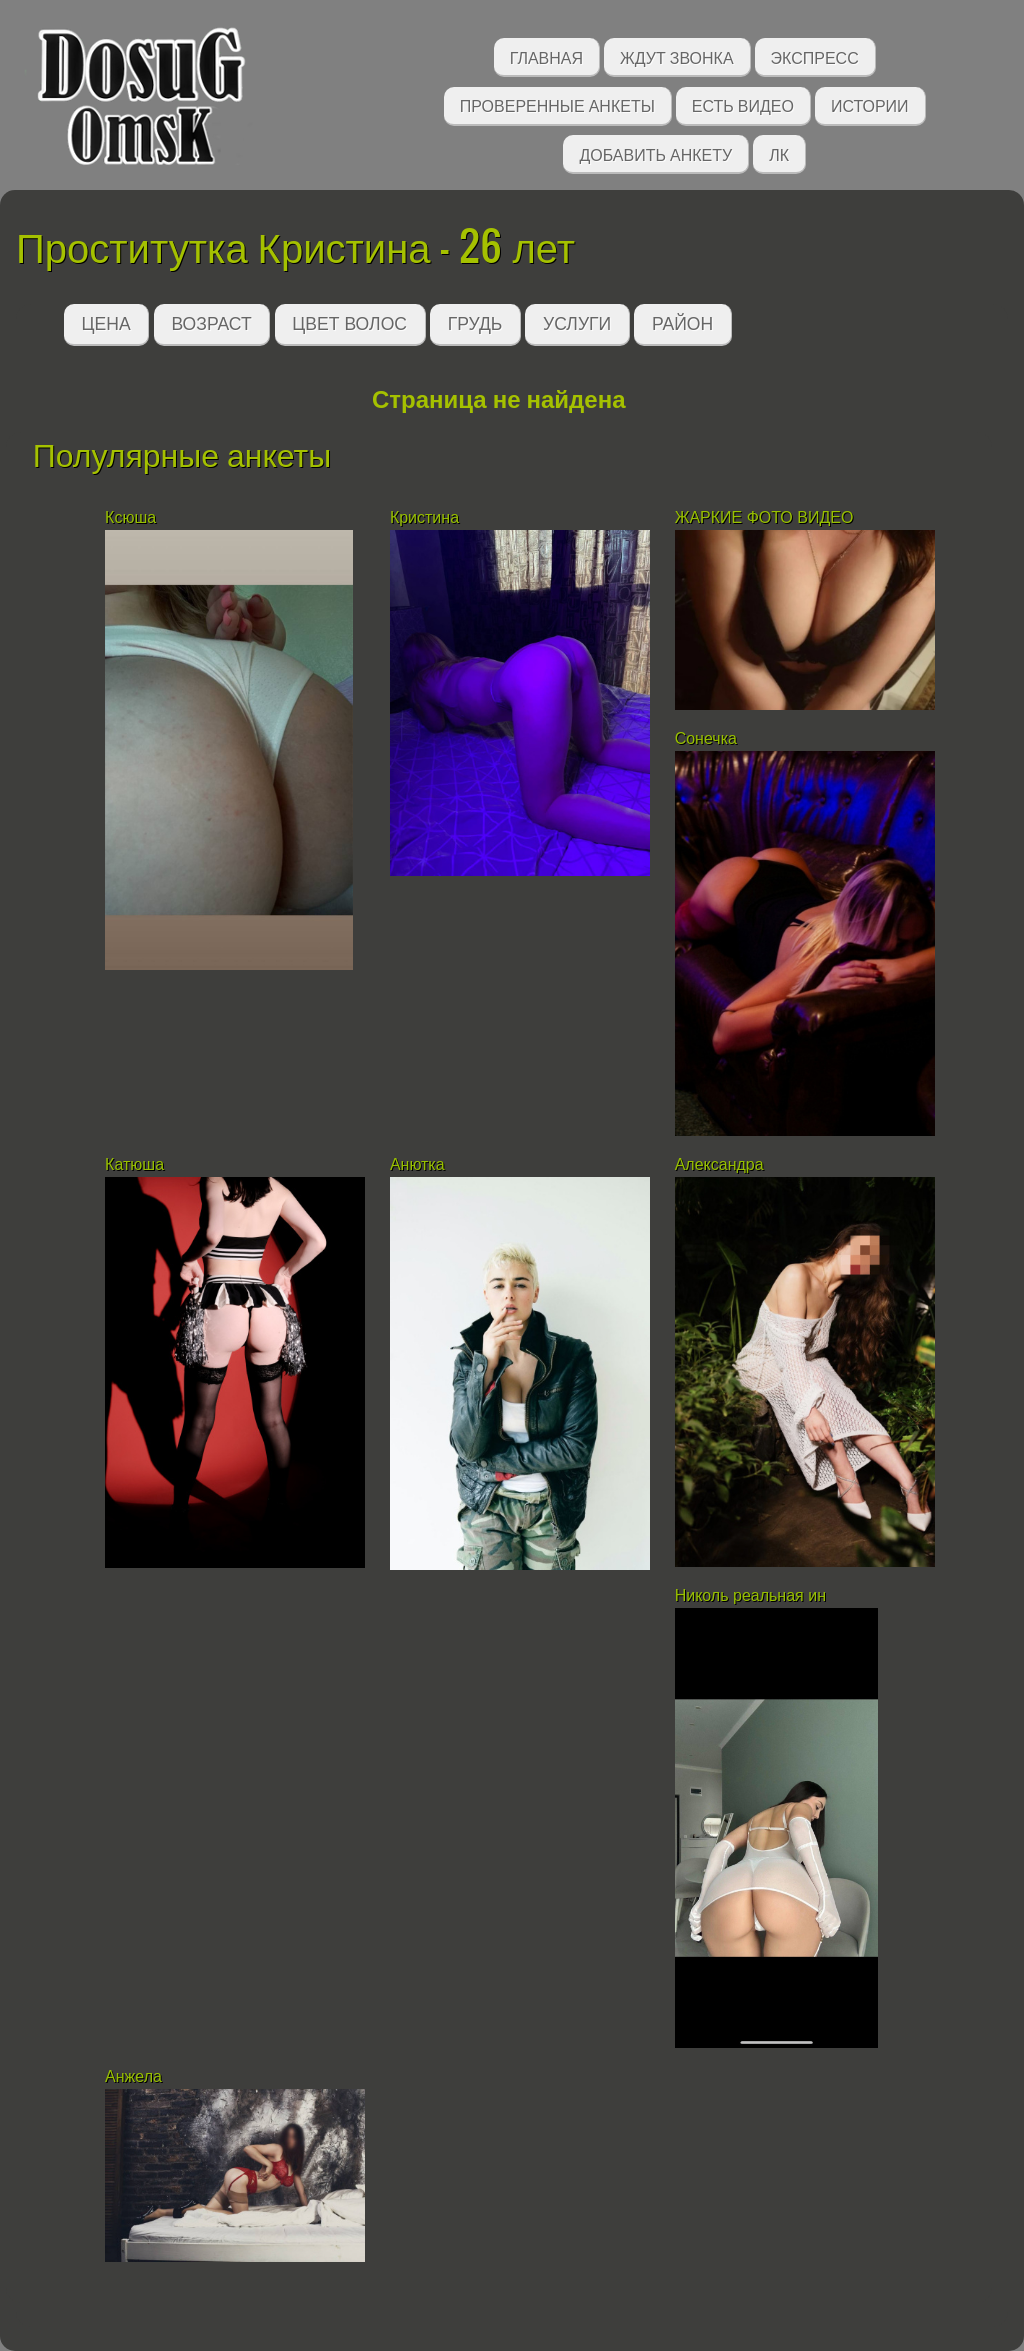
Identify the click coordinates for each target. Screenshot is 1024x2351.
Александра (721, 1164)
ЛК (779, 153)
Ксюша (133, 517)
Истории (870, 104)
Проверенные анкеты (557, 104)
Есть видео (743, 104)
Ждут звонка (677, 56)
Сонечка (706, 738)
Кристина (427, 517)
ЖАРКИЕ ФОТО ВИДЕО (764, 517)
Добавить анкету (655, 153)
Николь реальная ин (750, 1595)
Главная (546, 56)
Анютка (417, 1164)
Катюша (134, 1164)
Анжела (133, 2076)
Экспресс (815, 56)
